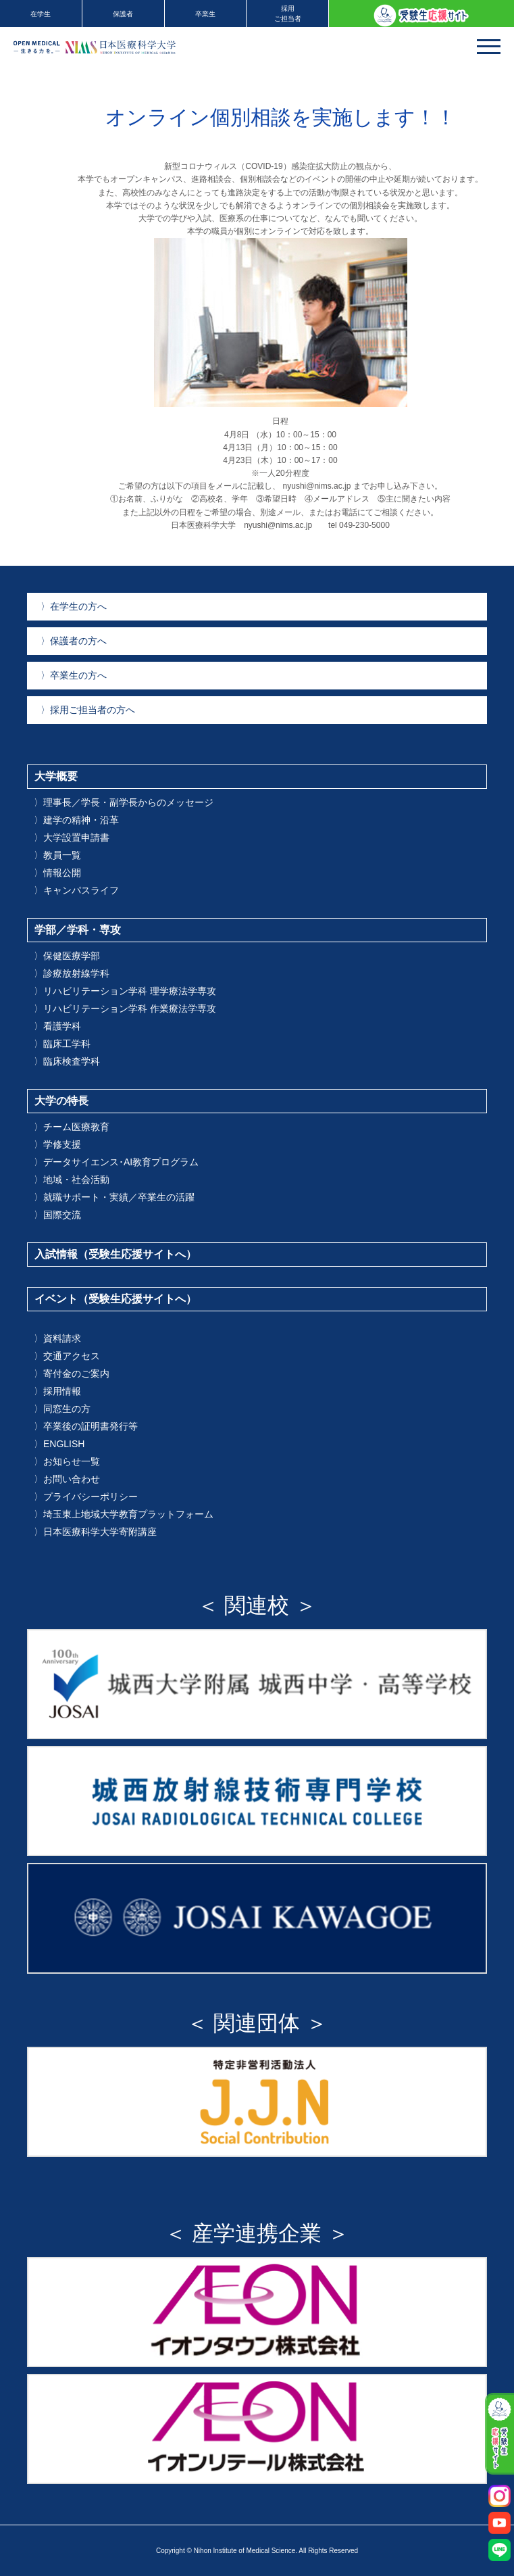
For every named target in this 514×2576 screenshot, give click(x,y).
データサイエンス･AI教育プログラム (116, 1162)
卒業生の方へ (74, 675)
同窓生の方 (62, 1408)
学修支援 (57, 1144)
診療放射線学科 (71, 973)
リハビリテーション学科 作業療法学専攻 (125, 1008)
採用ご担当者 (287, 13)
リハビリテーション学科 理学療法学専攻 (125, 991)
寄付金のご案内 (71, 1373)
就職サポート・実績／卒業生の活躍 (114, 1197)
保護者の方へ (74, 640)
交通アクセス (67, 1356)
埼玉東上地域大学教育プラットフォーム (123, 1514)
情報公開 (57, 872)
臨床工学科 (62, 1043)
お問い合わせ (67, 1479)
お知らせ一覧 (67, 1461)
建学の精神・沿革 (76, 820)
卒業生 (205, 14)
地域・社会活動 (71, 1179)
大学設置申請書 (71, 837)
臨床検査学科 (67, 1061)
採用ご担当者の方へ (88, 709)
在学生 (40, 14)
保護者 (123, 14)
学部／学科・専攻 (77, 929)
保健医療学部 (67, 955)
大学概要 (56, 776)
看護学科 (57, 1026)
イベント (115, 1299)
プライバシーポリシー (86, 1496)
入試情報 (115, 1254)
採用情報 (57, 1391)
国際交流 (57, 1214)
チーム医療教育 (71, 1126)
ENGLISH (59, 1443)
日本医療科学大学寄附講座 (95, 1531)
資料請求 (57, 1338)
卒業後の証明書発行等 (86, 1426)
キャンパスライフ (76, 890)
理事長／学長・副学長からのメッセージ (123, 802)
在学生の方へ (74, 606)
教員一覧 (57, 855)
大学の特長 (61, 1101)
